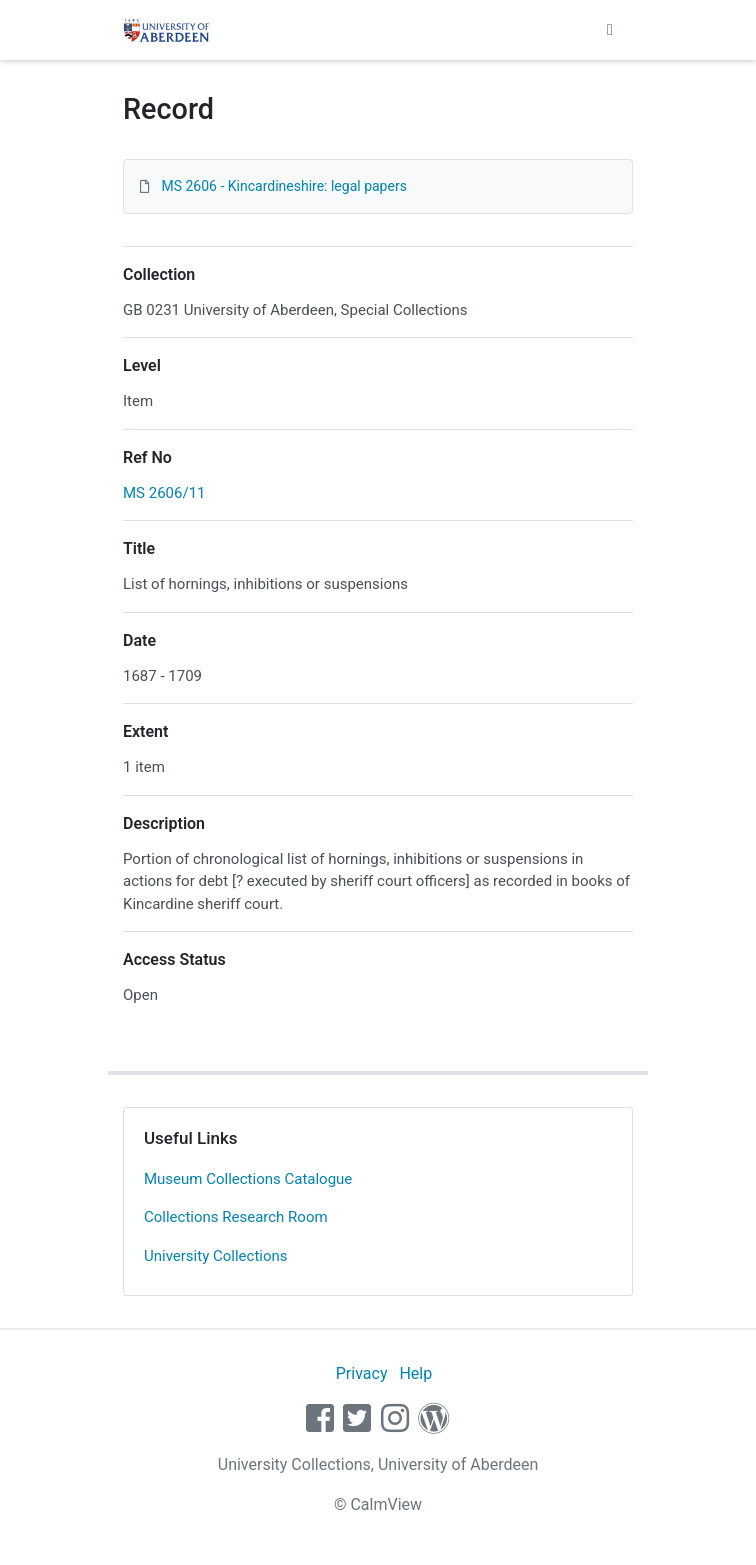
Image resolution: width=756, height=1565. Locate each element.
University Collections (216, 1256)
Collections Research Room (236, 1217)
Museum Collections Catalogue (248, 1179)
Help (415, 1373)
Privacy (362, 1373)
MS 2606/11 (164, 493)
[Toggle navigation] (610, 30)
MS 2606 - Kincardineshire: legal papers (283, 186)
